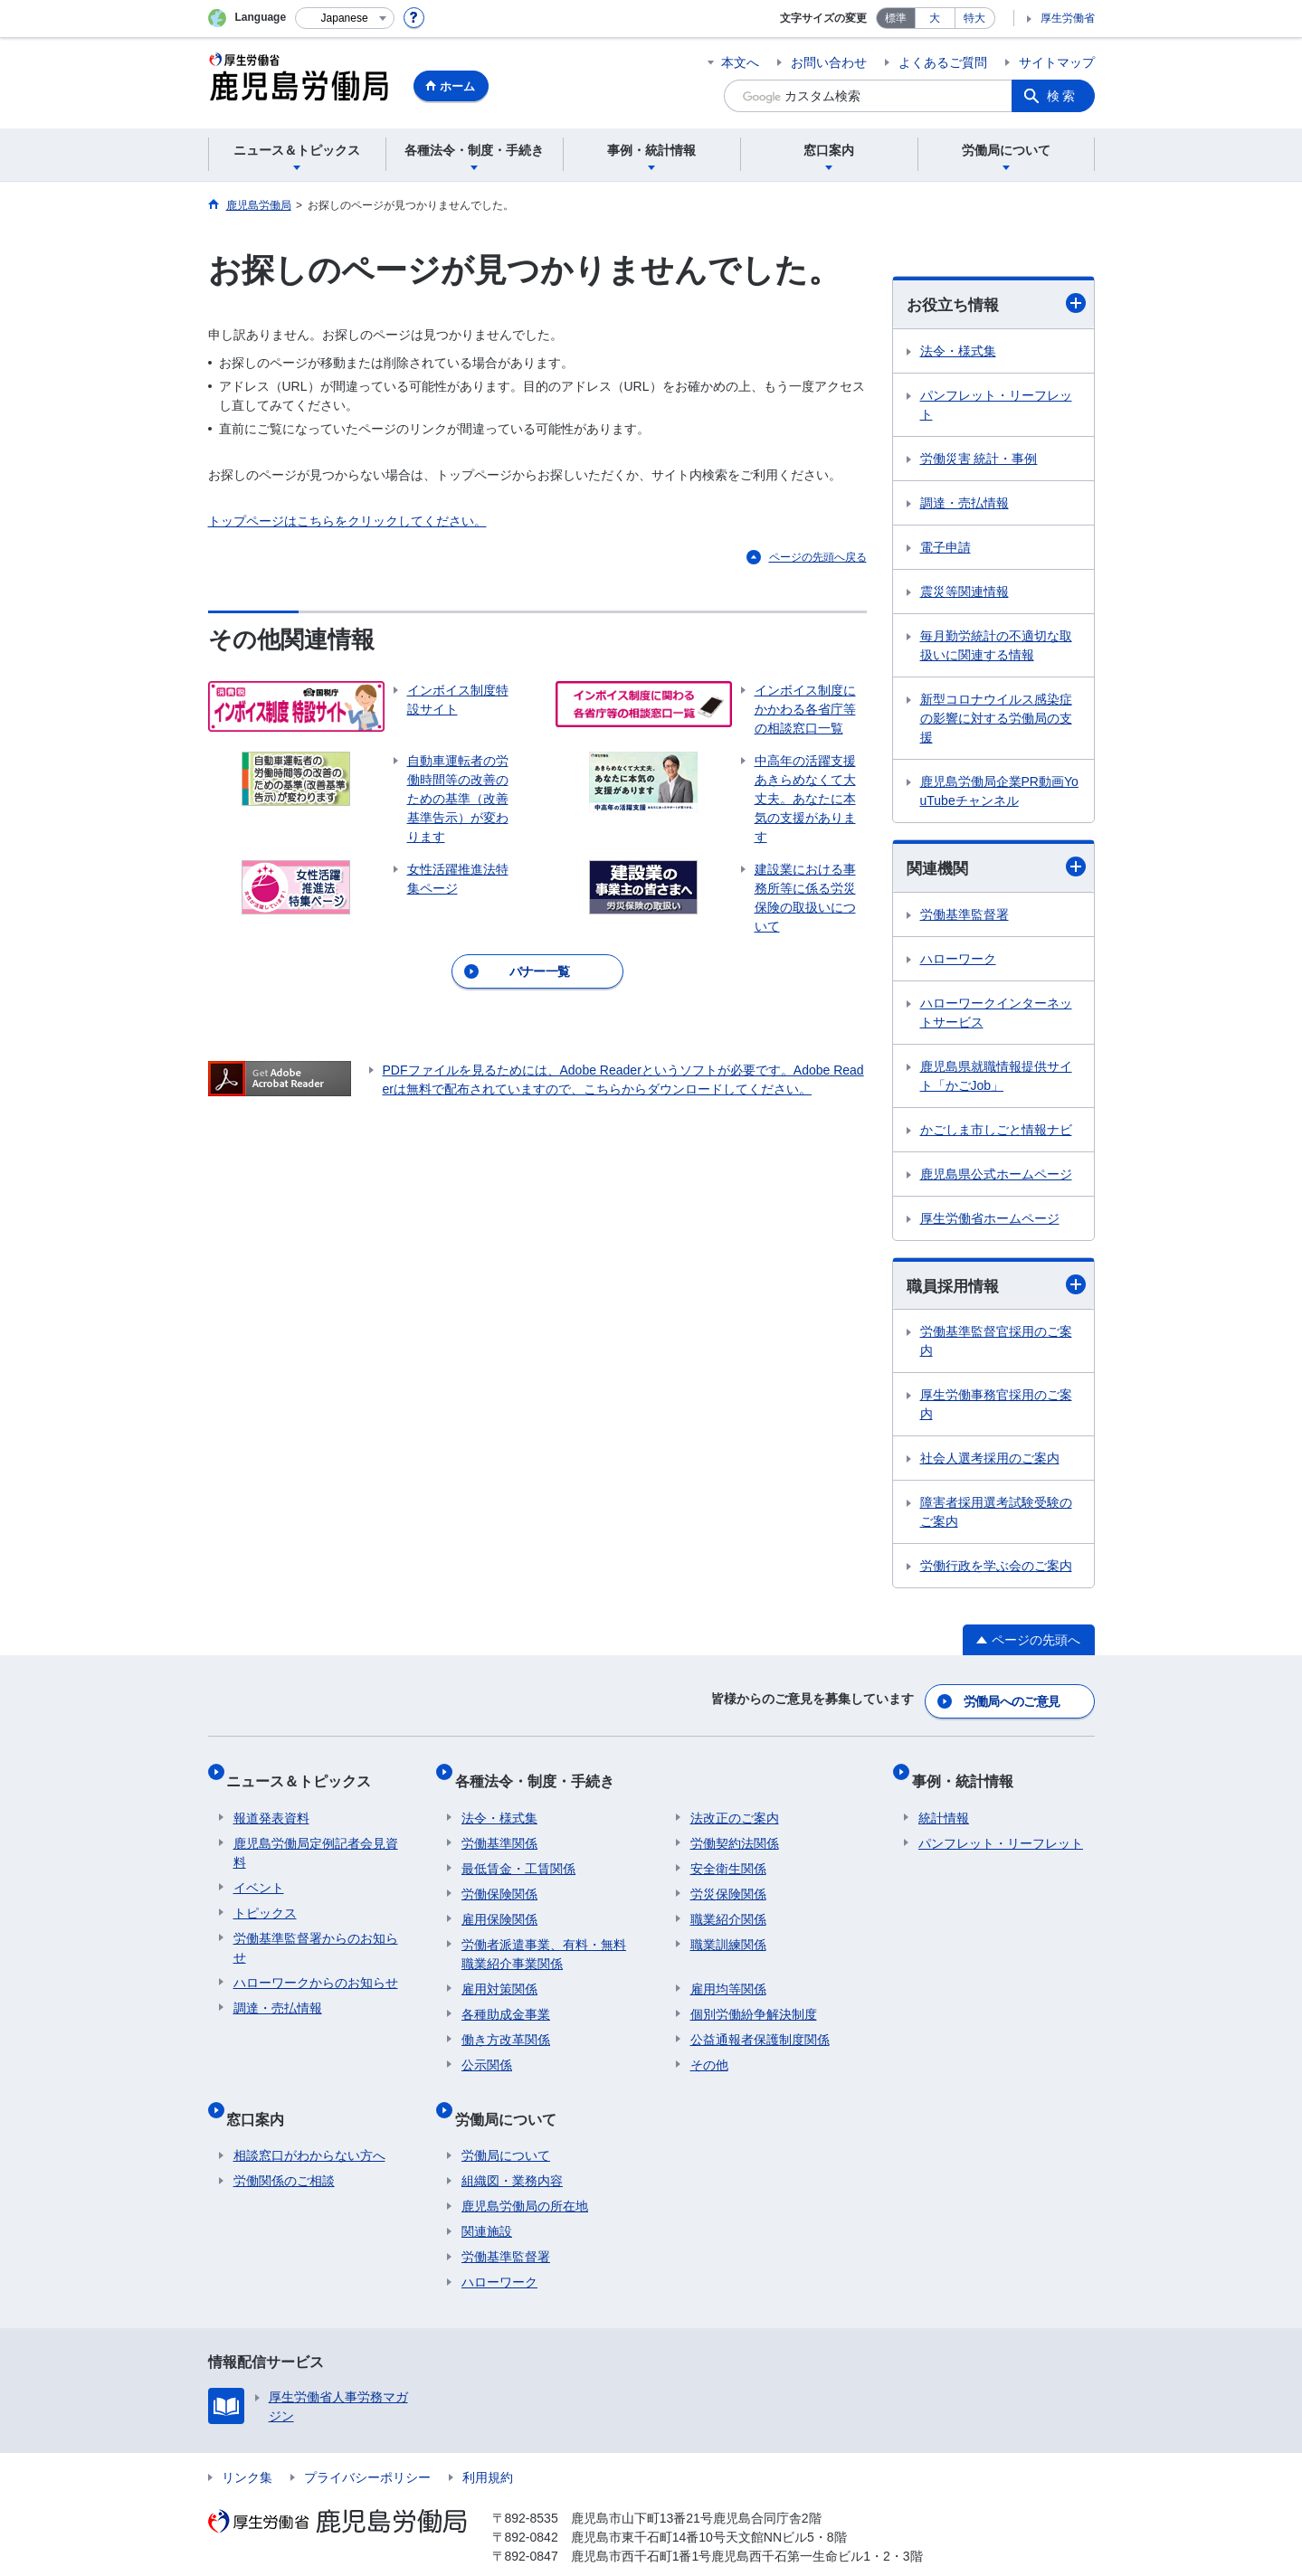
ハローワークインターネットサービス (996, 1015)
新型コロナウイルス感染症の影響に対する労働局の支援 (996, 719)
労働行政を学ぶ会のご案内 (996, 1570)
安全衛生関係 (728, 1852)
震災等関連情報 (964, 592)
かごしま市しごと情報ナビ (996, 1132)
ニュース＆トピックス (305, 1771)
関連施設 (486, 2200)
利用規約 (487, 2446)
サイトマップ (1057, 62)
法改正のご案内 (734, 1802)
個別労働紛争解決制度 (753, 1998)
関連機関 (996, 868)
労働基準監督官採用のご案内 (996, 1345)
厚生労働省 (1068, 18)
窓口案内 (262, 2094)
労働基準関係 (499, 1827)
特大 (974, 18)
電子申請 (945, 548)
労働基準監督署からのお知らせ (315, 1931)
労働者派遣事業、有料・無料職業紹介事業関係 (543, 1938)
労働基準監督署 (964, 917)
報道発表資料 (271, 1802)
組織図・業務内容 (512, 2150)
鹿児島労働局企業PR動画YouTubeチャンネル (999, 792)
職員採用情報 (996, 1288)
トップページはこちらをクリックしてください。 (347, 521)
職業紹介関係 (728, 1903)
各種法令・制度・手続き (541, 1771)
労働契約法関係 (734, 1827)
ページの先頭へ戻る (818, 557)
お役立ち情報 (996, 304)
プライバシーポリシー (367, 2446)
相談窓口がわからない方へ (309, 2124)
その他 (709, 2048)
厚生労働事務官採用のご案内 (996, 1408)
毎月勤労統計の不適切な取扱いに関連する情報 (996, 646)
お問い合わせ (829, 62)
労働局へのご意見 (1012, 1700)
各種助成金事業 (505, 1998)
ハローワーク (958, 961)
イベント (258, 1871)
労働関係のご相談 (284, 2150)
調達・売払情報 (964, 504)
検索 (1062, 96)
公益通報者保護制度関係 (760, 2023)
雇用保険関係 (499, 1903)
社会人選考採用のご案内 (990, 1462)
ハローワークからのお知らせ (315, 1966)
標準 (896, 18)
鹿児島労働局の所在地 (524, 2175)
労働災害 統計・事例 (979, 459)
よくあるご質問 (942, 62)
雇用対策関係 (499, 1972)
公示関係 (486, 2048)
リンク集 (247, 2446)
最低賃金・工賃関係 (518, 1852)
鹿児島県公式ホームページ (996, 1177)
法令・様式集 (958, 352)
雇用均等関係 (728, 1972)
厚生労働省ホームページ (990, 1221)
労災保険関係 (728, 1877)
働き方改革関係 (505, 2023)
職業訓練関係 (728, 1928)
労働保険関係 (499, 1877)
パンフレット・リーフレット (996, 405)
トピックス (265, 1896)
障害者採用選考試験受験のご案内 (996, 1516)
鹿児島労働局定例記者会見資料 (315, 1836)
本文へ (740, 62)
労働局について (512, 2094)
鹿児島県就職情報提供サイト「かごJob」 (996, 1078)
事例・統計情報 (969, 1771)
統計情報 (943, 1802)
